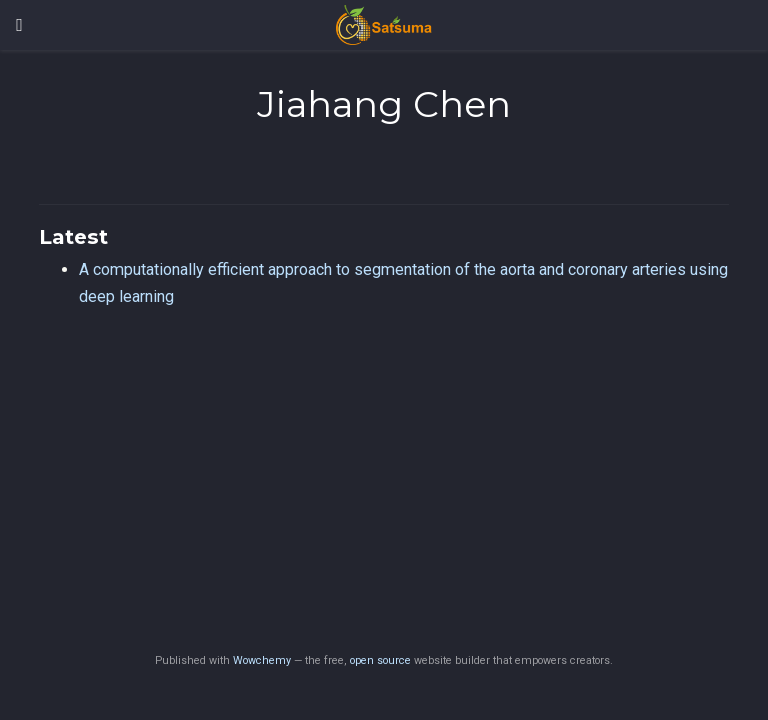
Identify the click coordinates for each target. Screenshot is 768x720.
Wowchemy (262, 660)
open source (380, 660)
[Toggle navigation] (19, 25)
